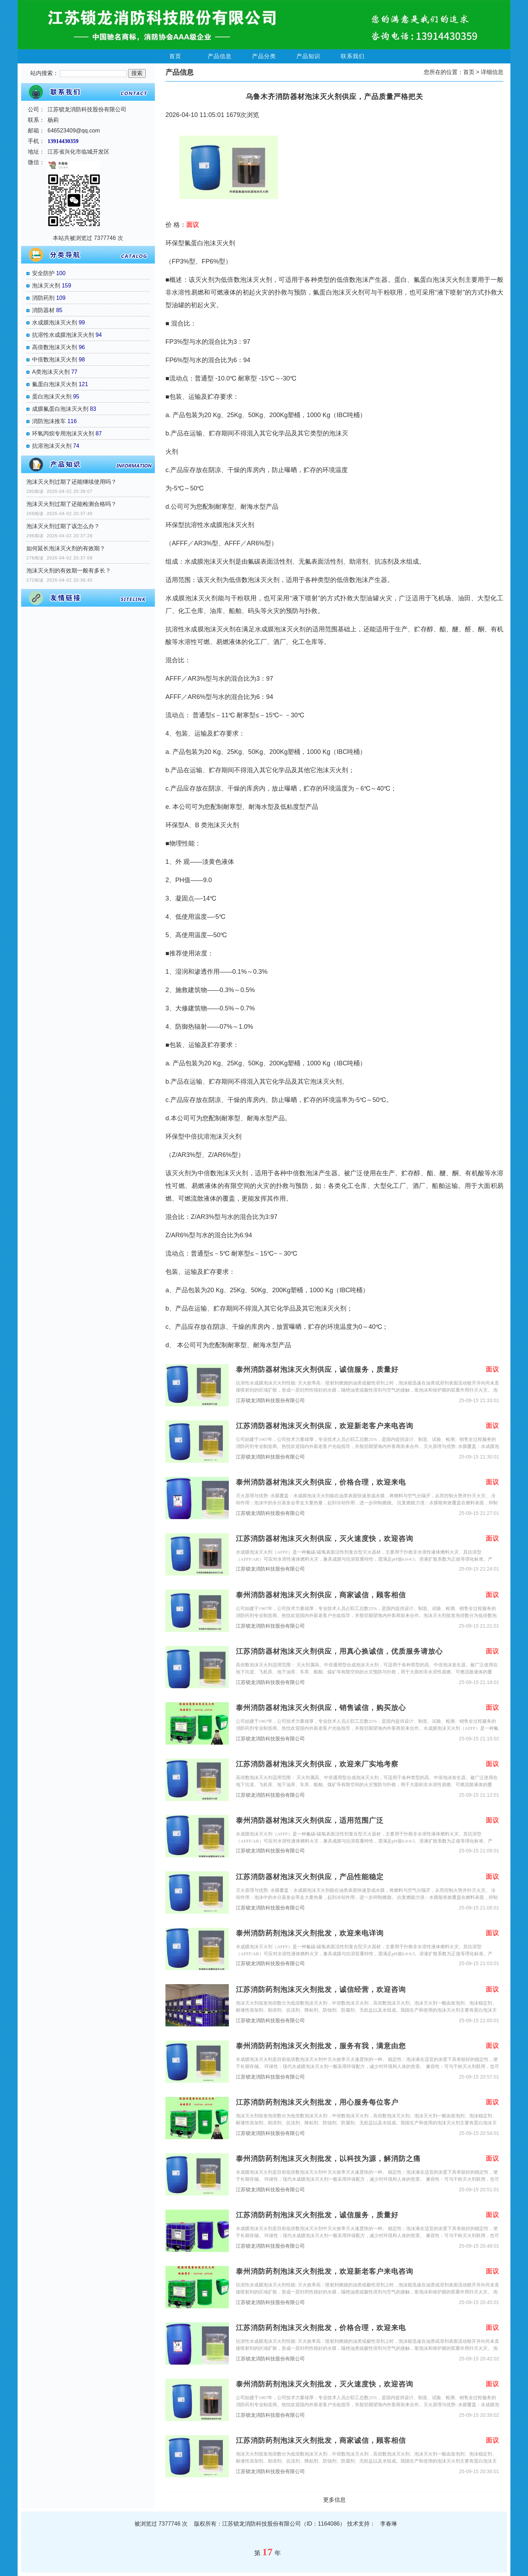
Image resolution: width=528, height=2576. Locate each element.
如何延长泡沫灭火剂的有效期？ (65, 548)
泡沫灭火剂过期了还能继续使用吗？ (71, 482)
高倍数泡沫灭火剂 (54, 347)
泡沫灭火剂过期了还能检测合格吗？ (71, 504)
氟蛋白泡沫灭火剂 (54, 384)
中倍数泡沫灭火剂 (54, 360)
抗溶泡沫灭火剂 (51, 446)
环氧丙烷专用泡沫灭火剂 (63, 433)
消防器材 (43, 310)
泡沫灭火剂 (46, 286)
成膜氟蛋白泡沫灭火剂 (60, 409)
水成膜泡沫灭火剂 (54, 323)
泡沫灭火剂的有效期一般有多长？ (68, 571)
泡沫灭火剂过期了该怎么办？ (63, 526)
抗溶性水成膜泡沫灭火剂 (63, 335)
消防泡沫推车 (49, 421)
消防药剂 (43, 298)
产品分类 (264, 56)
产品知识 (308, 56)
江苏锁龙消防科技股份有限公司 (270, 1400)
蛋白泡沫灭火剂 (51, 397)
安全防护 (43, 273)
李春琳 (388, 2524)
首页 (175, 56)
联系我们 (353, 56)
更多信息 (334, 2500)
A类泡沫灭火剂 (51, 372)
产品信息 (220, 56)
